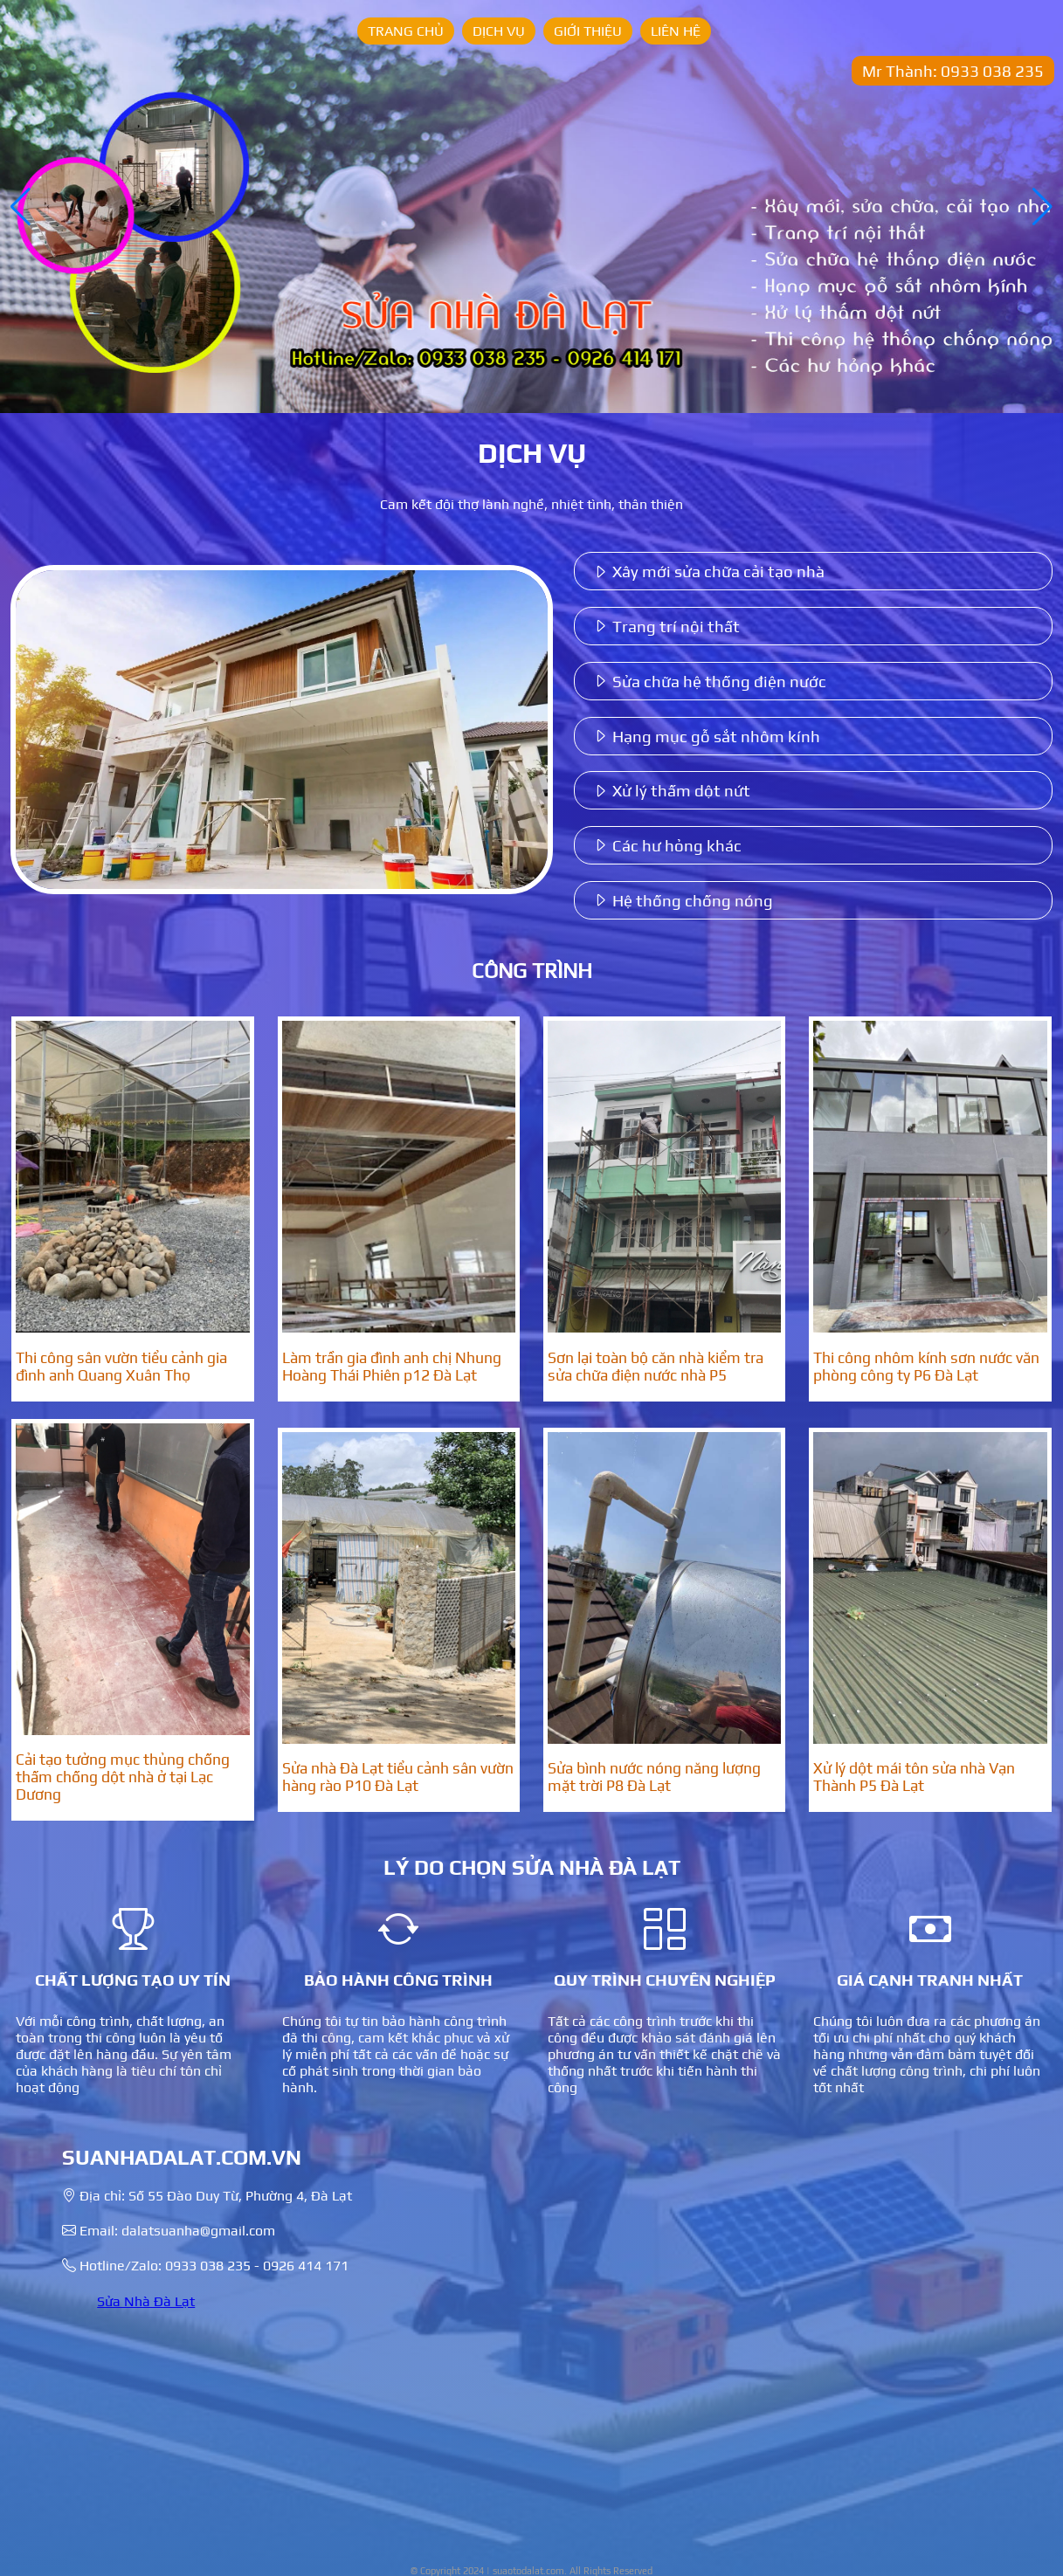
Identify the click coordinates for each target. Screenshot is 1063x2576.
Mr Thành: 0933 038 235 (953, 70)
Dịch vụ (499, 31)
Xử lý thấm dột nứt (671, 790)
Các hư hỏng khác (667, 845)
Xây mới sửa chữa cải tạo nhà (708, 571)
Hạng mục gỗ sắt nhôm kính (706, 736)
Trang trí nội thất (666, 626)
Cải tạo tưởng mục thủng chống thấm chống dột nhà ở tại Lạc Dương (123, 1777)
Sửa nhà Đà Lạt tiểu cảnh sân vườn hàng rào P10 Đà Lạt (398, 1777)
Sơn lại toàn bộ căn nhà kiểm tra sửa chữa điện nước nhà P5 (655, 1366)
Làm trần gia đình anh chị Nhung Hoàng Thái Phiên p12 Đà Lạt (391, 1366)
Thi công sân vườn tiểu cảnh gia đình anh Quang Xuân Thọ (121, 1366)
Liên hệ (676, 31)
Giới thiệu (588, 31)
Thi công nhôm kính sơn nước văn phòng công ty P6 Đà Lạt (926, 1366)
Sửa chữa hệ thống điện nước (709, 681)
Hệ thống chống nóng (682, 900)
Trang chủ (406, 31)
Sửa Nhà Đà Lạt (146, 2301)
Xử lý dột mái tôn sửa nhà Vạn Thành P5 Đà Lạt (914, 1777)
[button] (1042, 207)
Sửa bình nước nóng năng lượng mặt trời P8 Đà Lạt (654, 1777)
